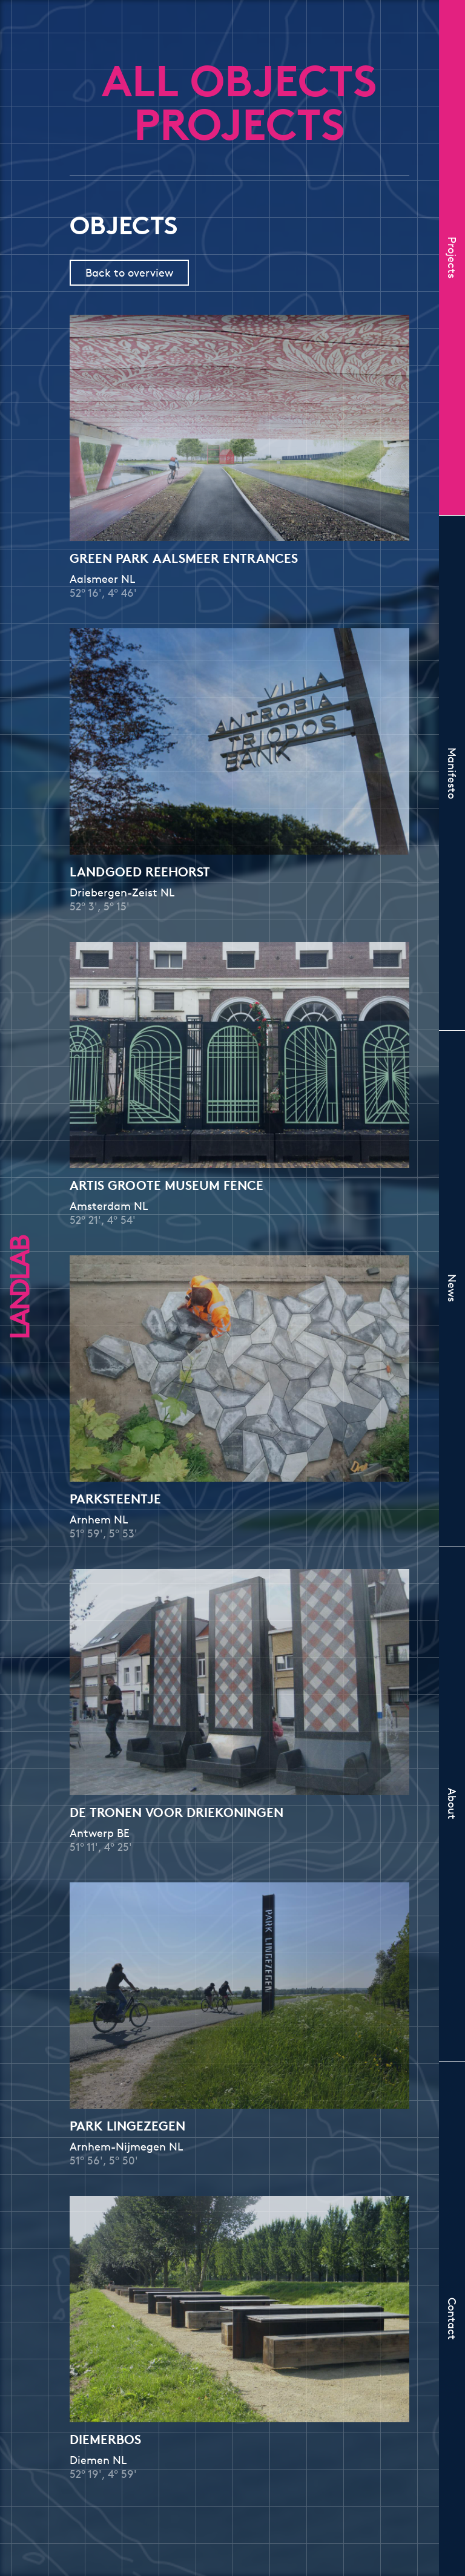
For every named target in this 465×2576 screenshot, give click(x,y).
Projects (452, 257)
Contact (452, 2319)
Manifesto (452, 773)
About (452, 1803)
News (452, 1288)
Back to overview (129, 272)
